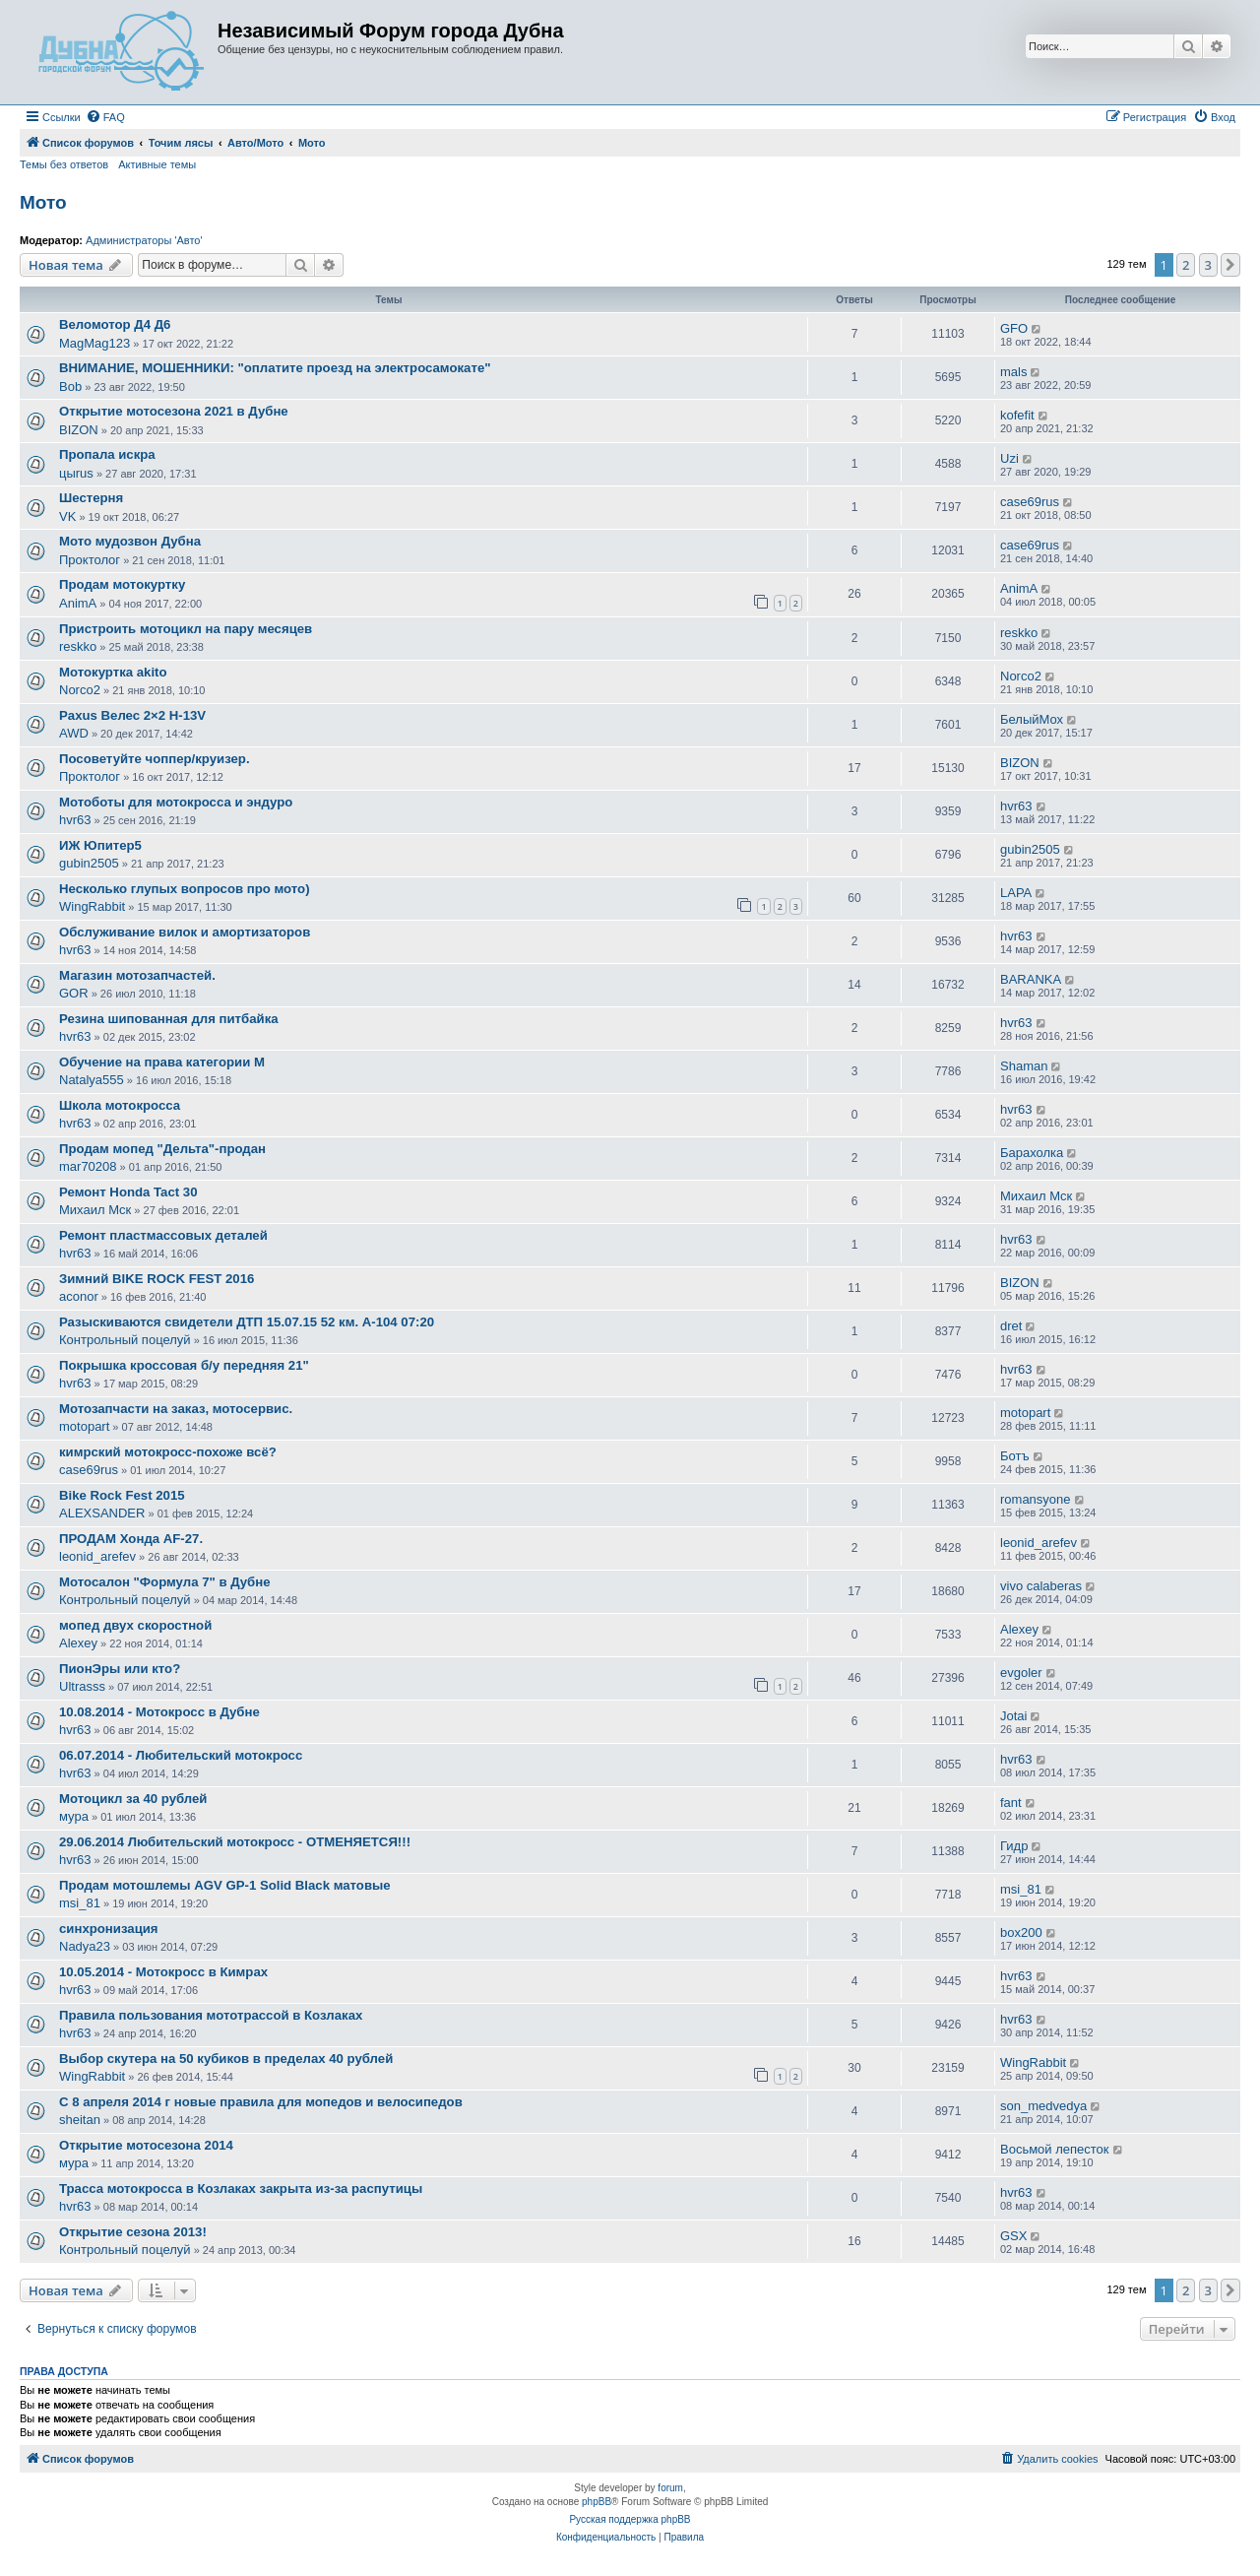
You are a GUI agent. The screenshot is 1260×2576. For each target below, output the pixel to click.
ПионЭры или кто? (119, 1668)
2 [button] (1185, 265)
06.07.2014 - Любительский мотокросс (180, 1755)
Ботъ (1015, 1456)
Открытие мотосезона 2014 (146, 2145)
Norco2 (79, 689)
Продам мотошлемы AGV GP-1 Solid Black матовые (225, 1885)
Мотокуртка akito (113, 672)
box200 (1021, 1932)
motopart (84, 1426)
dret (1011, 1326)
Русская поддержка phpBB (629, 2519)
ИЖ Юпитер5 (100, 845)
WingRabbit (92, 906)
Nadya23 (84, 1946)
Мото (43, 202)
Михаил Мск (95, 1209)
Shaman (1023, 1066)
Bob (70, 386)
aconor (78, 1296)
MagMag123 (94, 343)
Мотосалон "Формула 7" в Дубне (165, 1582)
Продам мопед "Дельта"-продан (162, 1148)
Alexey (78, 1643)
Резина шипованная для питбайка (169, 1018)
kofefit (1017, 415)
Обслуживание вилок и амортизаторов (184, 932)
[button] (1230, 265)
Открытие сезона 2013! (133, 2231)
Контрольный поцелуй (125, 1339)
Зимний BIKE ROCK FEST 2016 (156, 1278)
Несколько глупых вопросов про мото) (184, 888)
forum (670, 2487)
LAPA (1016, 892)
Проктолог (89, 559)
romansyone (1035, 1499)
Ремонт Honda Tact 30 (128, 1192)
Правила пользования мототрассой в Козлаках (210, 2015)
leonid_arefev (97, 1556)
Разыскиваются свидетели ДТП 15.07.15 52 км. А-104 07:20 (246, 1322)
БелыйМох (1031, 719)
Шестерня (91, 497)
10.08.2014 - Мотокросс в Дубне (159, 1712)
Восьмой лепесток (1054, 2149)
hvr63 (75, 819)
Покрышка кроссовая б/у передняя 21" (184, 1365)
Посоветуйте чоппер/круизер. (154, 758)
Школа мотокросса (119, 1105)
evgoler (1021, 1672)
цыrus (76, 473)
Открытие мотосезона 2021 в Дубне (173, 411)
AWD (74, 733)
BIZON (78, 429)
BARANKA (1030, 979)
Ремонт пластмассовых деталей (163, 1235)
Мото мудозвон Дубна (130, 541)
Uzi (1009, 458)
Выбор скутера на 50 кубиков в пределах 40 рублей (226, 2058)
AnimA (77, 603)
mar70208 (88, 1166)
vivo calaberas (1041, 1585)
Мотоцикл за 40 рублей (133, 1798)
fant (1011, 1802)
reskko (77, 646)
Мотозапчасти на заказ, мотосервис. (175, 1408)
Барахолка (1031, 1152)
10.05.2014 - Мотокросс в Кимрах (163, 1971)
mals (1013, 371)
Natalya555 (91, 1079)
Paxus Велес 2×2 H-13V (132, 715)
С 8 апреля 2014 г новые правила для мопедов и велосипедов (261, 2101)
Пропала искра (107, 454)
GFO (1014, 328)
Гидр (1014, 1845)
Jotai (1013, 1715)
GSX (1013, 2235)
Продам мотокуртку (122, 584)
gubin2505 (89, 863)
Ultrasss (82, 1686)
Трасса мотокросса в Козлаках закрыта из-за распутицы (240, 2188)
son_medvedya (1043, 2105)
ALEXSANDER (102, 1513)
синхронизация (108, 1928)
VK (67, 516)
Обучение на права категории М (162, 1062)
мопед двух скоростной (135, 1625)
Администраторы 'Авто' (144, 240)
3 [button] (1208, 265)
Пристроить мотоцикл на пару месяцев (185, 628)
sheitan (79, 2119)
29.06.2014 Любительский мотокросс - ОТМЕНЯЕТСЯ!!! (234, 1842)
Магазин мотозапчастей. (137, 975)
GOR (74, 993)
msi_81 (79, 1903)
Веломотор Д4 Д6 (114, 324)
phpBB (596, 2501)
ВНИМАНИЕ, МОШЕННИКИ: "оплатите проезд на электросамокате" (274, 367)
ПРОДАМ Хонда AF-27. (131, 1538)
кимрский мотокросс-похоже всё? (168, 1452)
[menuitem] (105, 117)
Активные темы (157, 164)
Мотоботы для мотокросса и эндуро (175, 802)
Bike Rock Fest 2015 (122, 1495)
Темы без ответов (64, 164)
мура (74, 1816)
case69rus (1029, 501)
